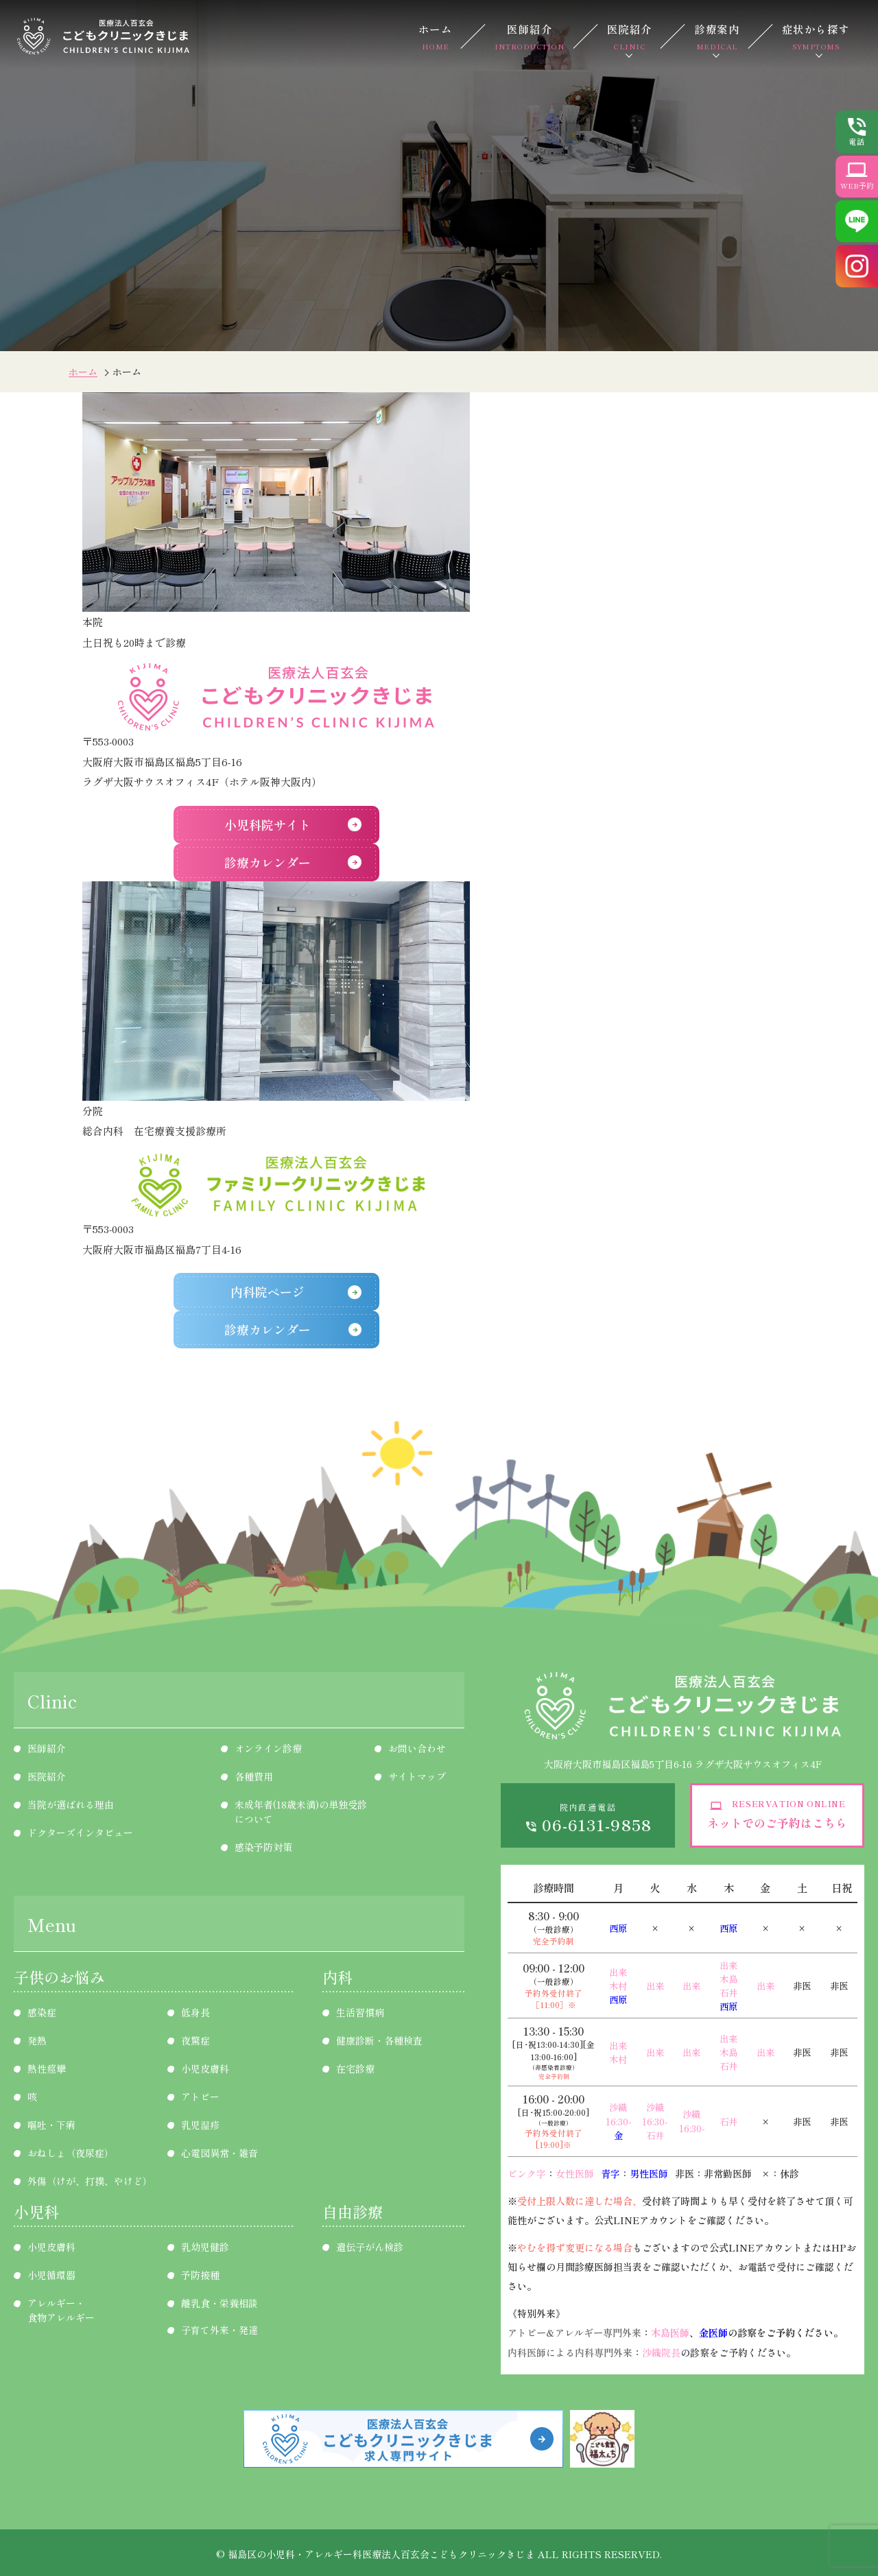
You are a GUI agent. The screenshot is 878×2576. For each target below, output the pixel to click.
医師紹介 (530, 36)
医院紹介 (629, 36)
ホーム (435, 36)
